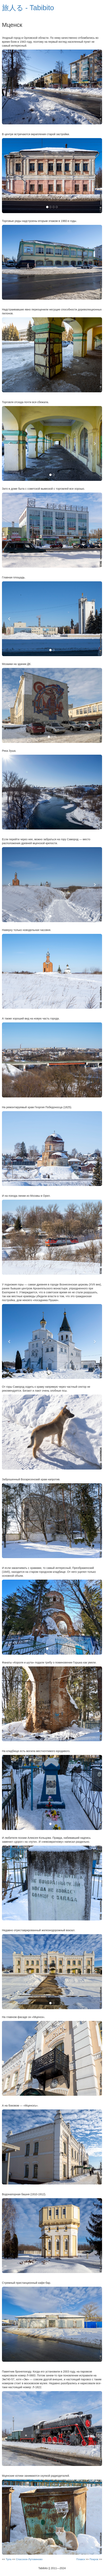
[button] (9, 175)
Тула (8, 2559)
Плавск (80, 2559)
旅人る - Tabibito (28, 8)
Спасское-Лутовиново (29, 2559)
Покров (93, 2559)
